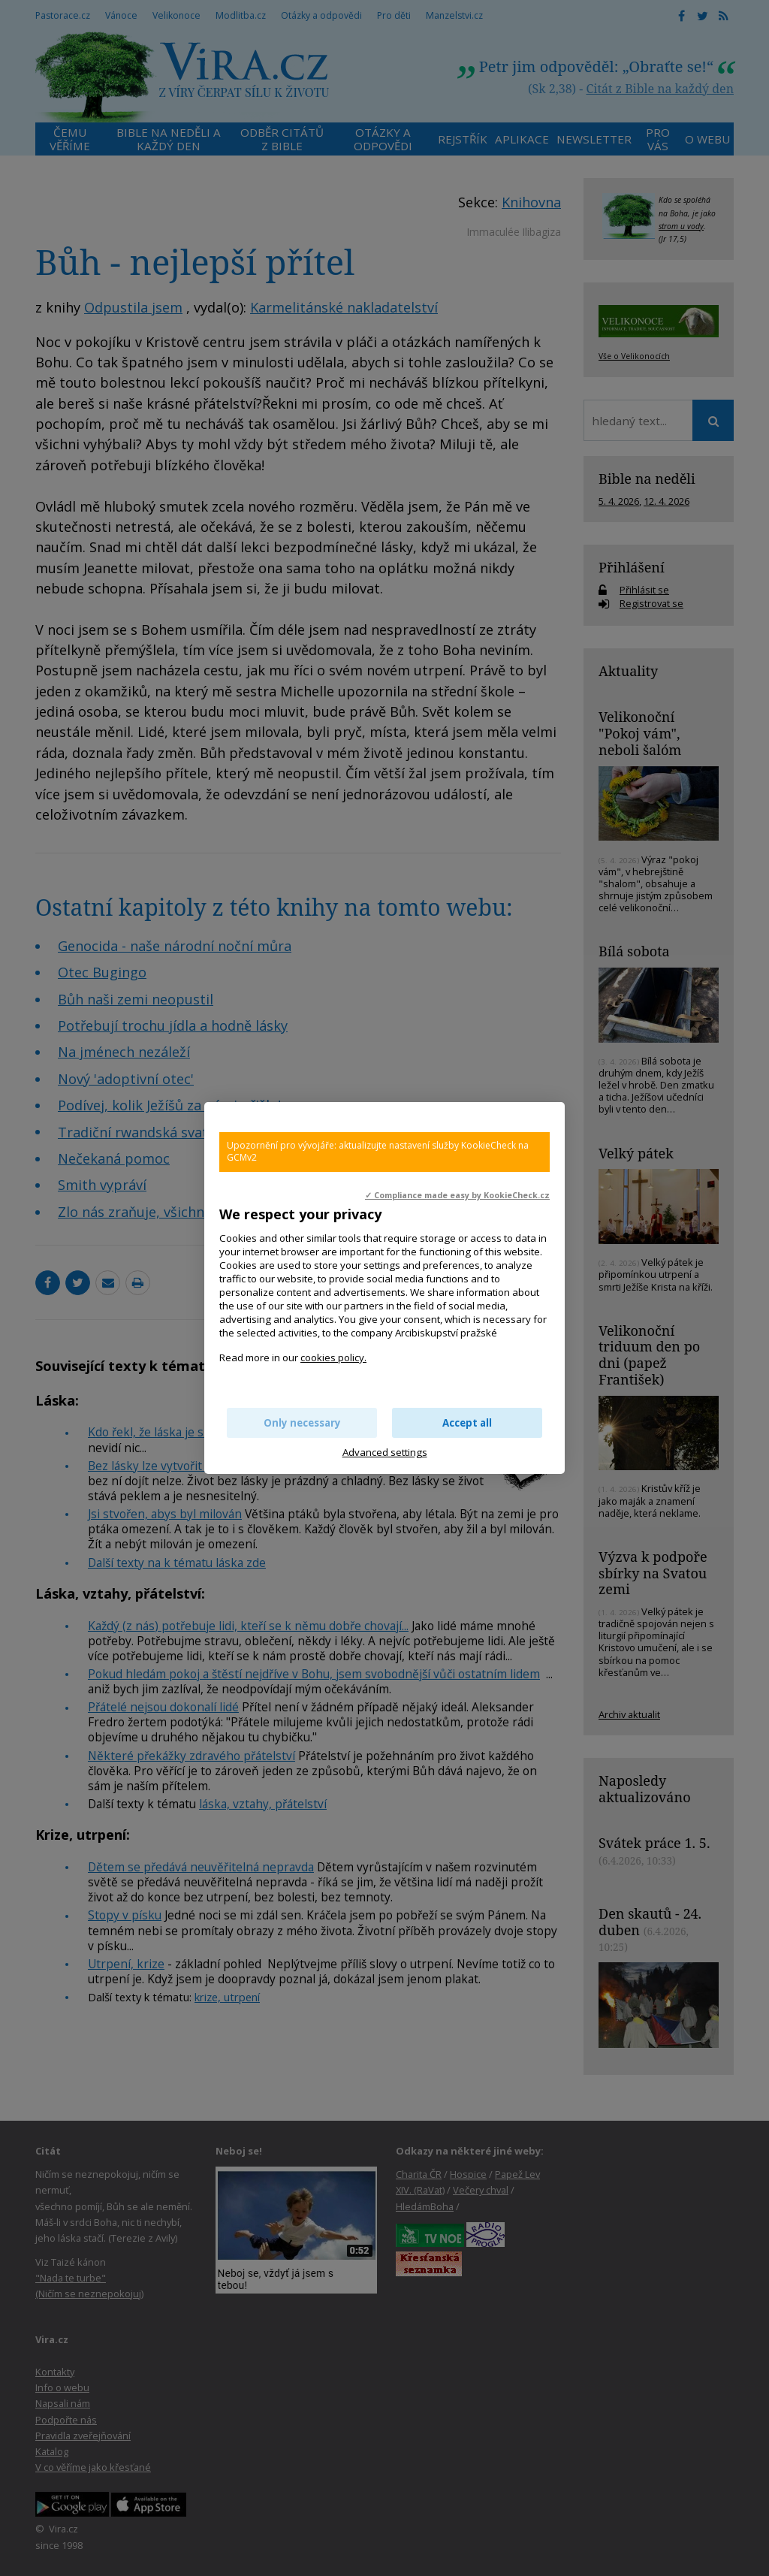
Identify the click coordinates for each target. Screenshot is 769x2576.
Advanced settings (384, 1452)
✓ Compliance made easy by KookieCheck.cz (457, 1195)
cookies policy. (333, 1357)
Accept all (467, 1423)
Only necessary (302, 1423)
